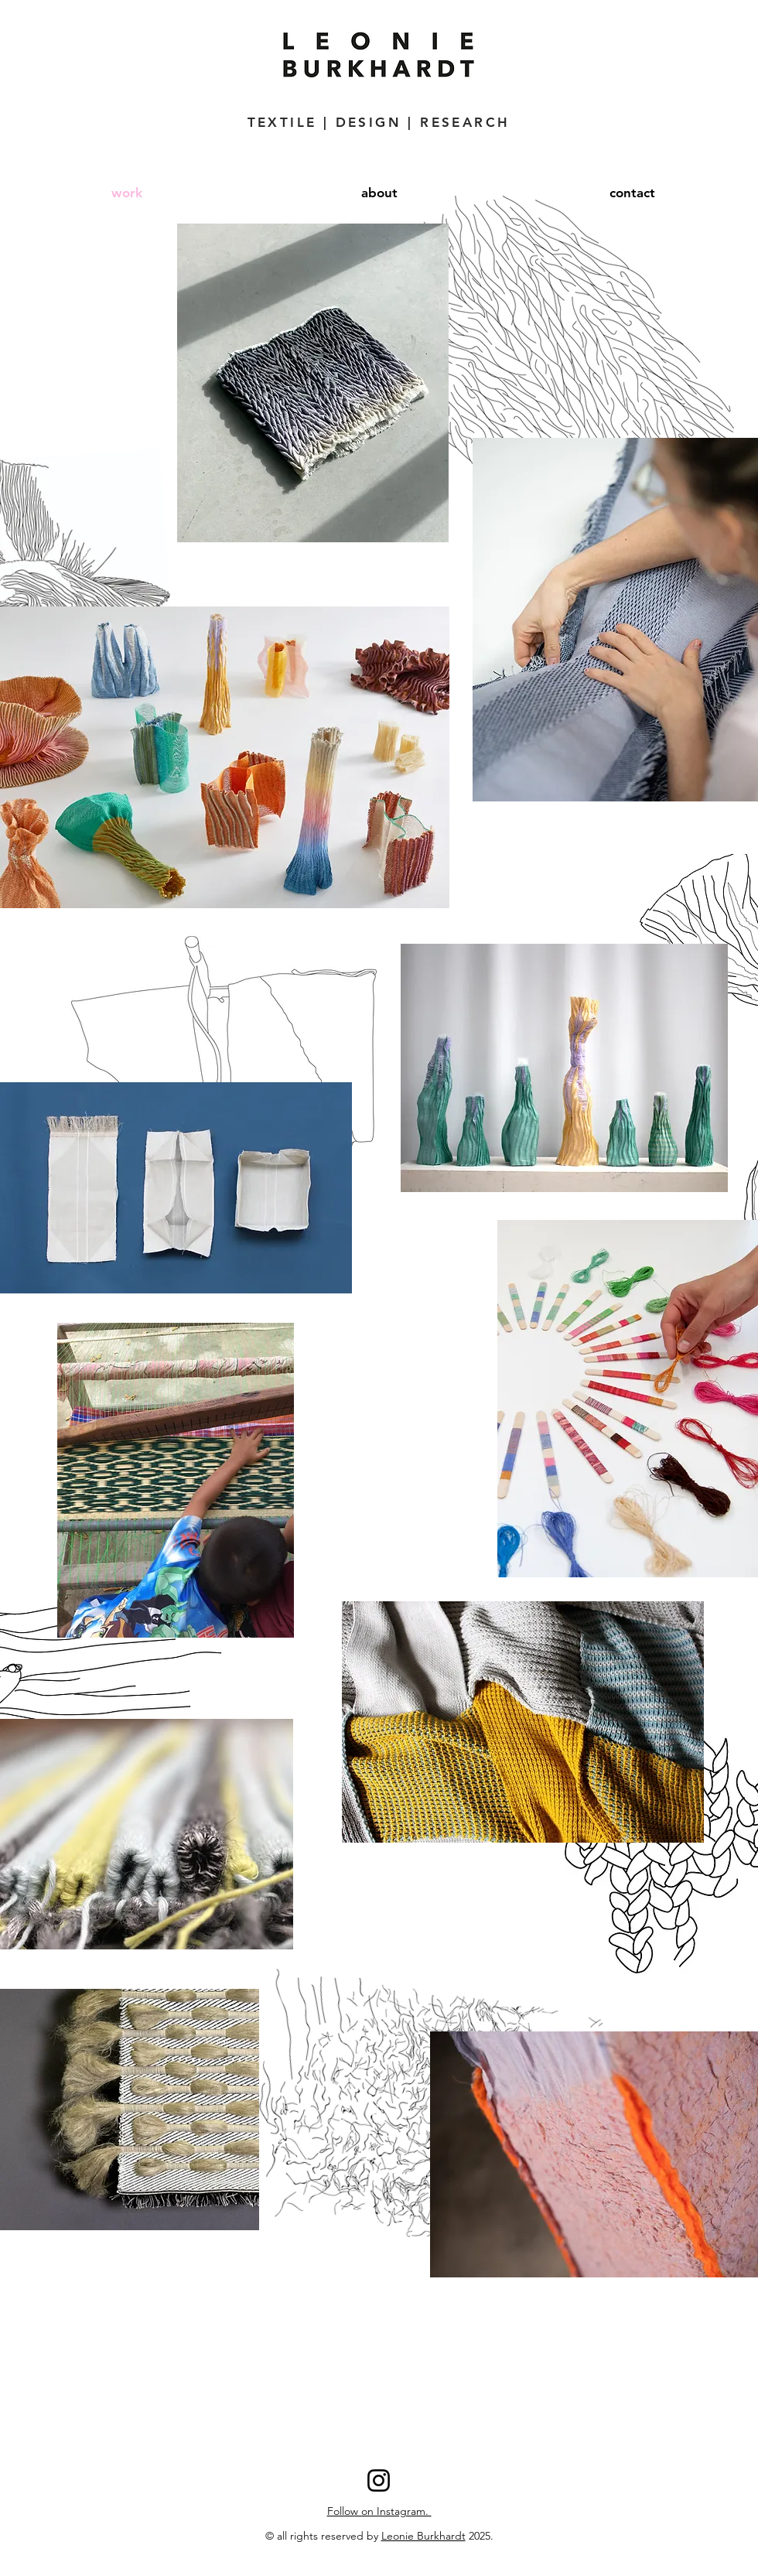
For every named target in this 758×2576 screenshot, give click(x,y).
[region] (523, 1722)
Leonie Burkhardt (423, 2536)
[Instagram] (379, 2480)
